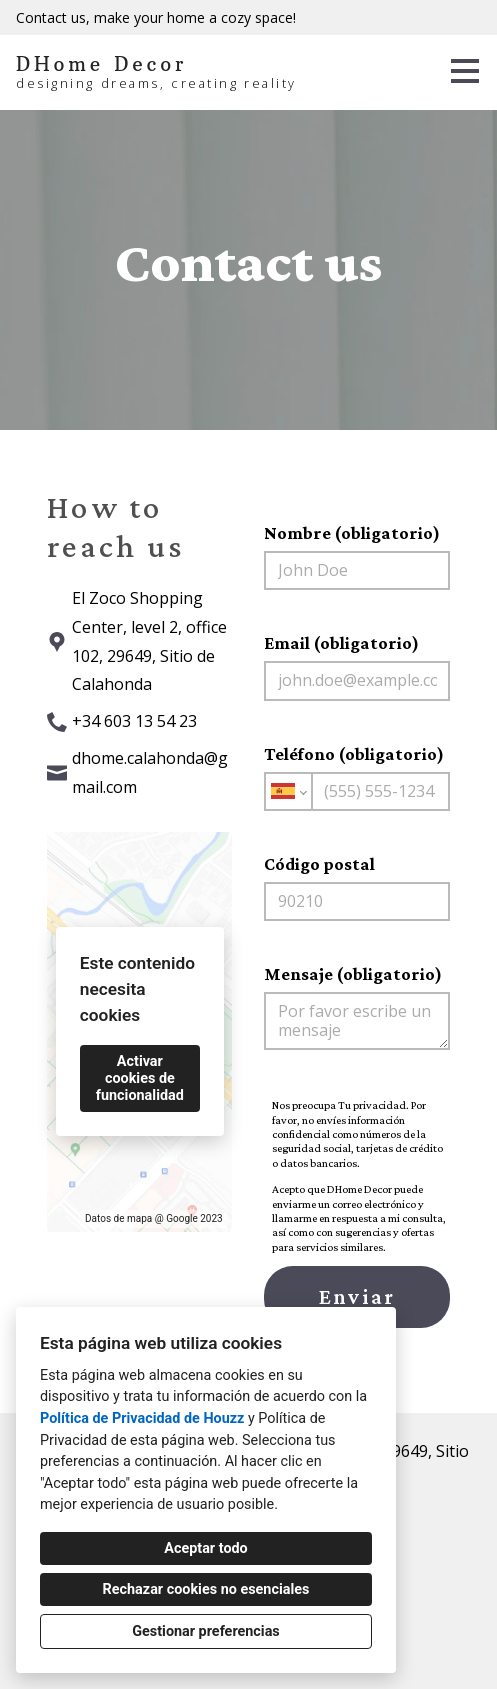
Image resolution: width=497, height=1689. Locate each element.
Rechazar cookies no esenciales (206, 1589)
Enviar (357, 1296)
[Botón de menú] (465, 71)
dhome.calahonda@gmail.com (150, 772)
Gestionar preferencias (206, 1631)
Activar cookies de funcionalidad (140, 1078)
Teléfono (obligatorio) (356, 777)
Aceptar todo (205, 1548)
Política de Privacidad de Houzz (142, 1418)
